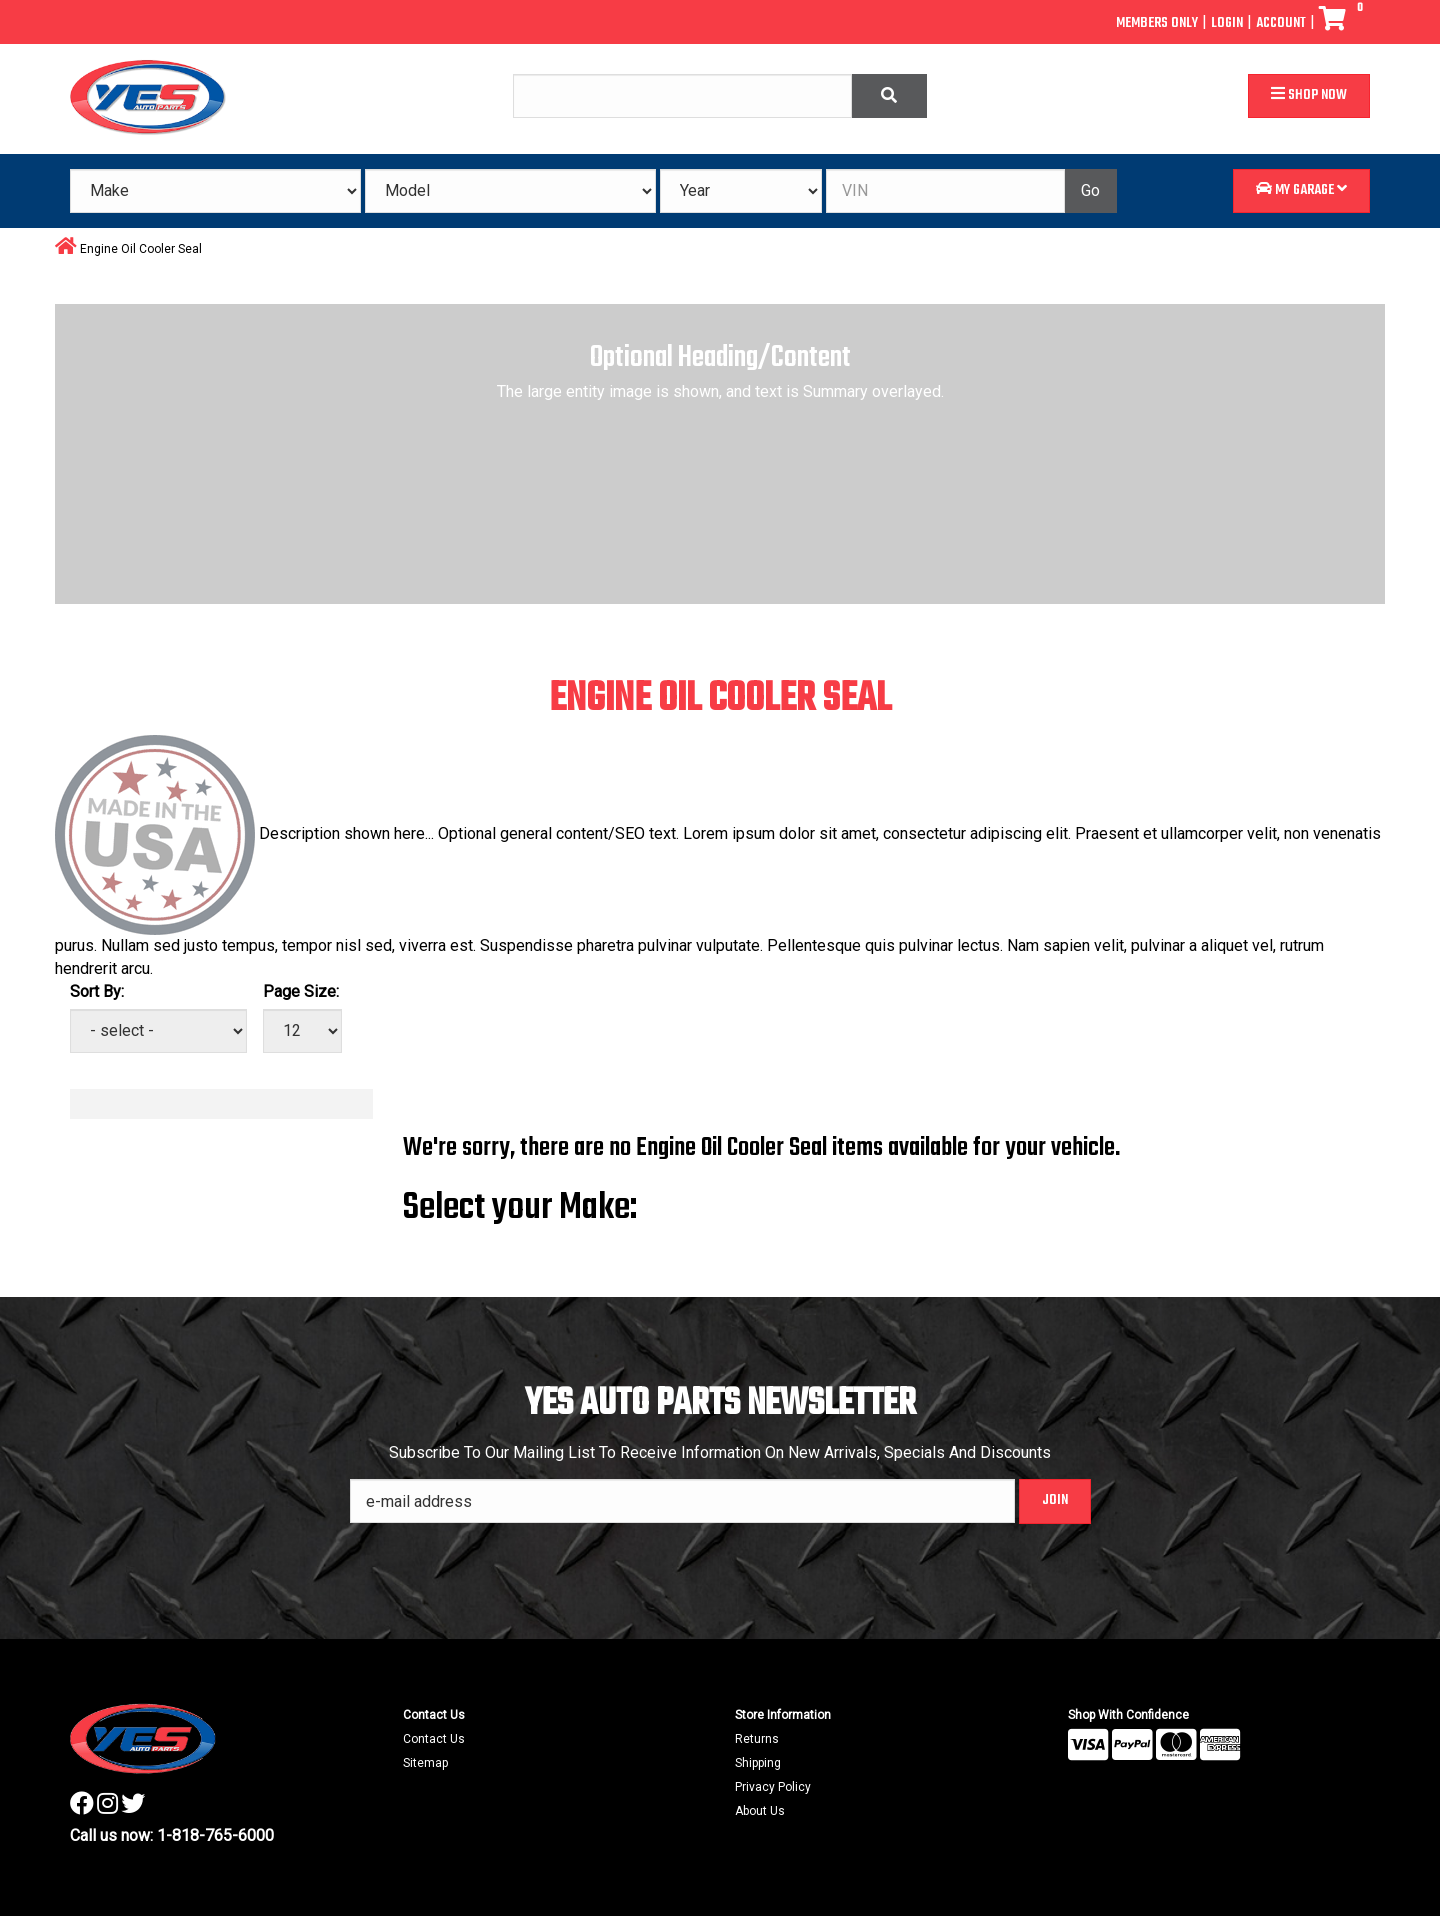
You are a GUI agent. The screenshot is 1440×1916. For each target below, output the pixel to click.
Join (1055, 1500)
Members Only (1157, 23)
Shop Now (1309, 95)
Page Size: (301, 991)
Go (1090, 190)
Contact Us (434, 1739)
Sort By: (97, 991)
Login (1227, 23)
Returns (757, 1739)
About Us (760, 1811)
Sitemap (425, 1763)
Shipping (758, 1763)
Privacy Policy (773, 1787)
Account (1281, 23)
